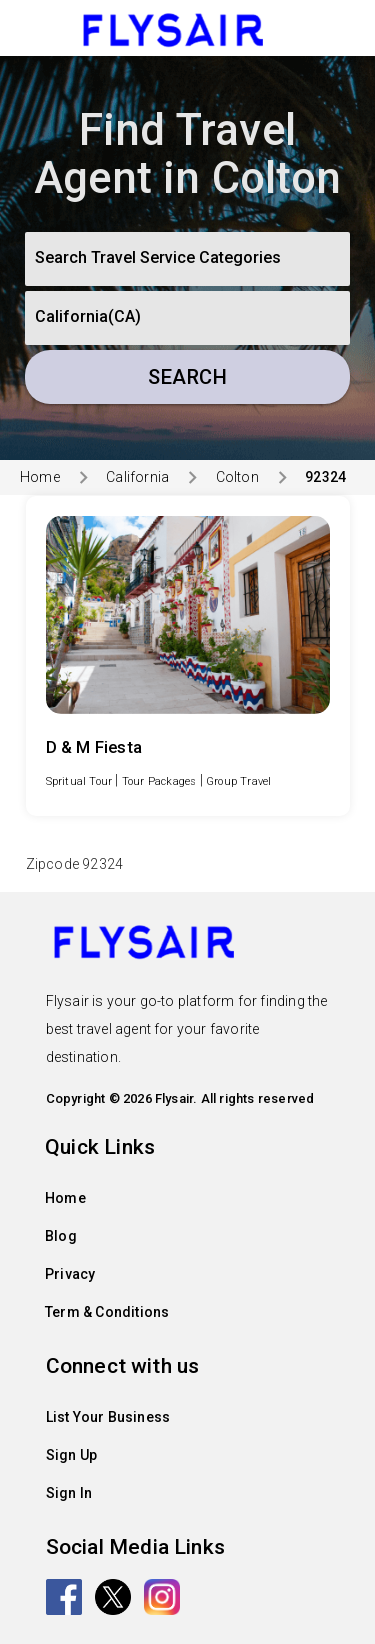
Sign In (69, 1493)
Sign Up (71, 1455)
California (137, 477)
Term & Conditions (107, 1312)
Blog (61, 1236)
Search (187, 377)
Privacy (70, 1274)
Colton (237, 477)
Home (40, 477)
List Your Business (108, 1417)
